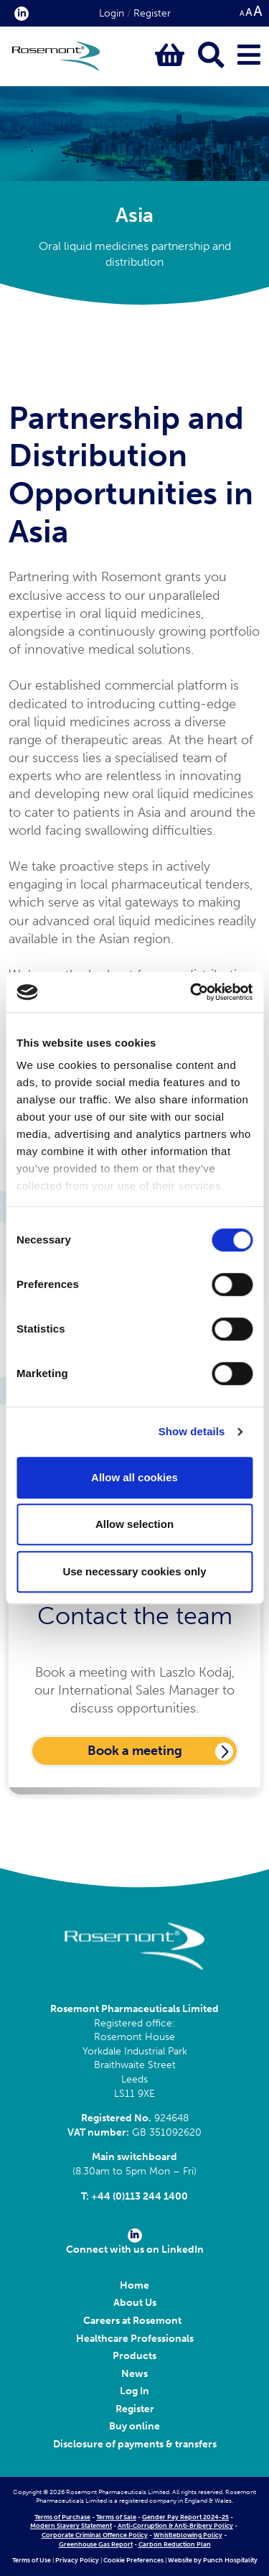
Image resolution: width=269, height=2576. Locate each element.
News (134, 2374)
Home (134, 2285)
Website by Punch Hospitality (213, 2560)
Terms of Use (31, 2560)
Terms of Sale (116, 2517)
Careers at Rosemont (134, 2321)
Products (134, 2356)
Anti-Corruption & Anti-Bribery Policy (175, 2525)
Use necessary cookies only (134, 1571)
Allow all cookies (134, 1477)
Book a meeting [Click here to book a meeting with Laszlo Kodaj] (135, 1751)
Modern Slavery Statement (71, 2525)
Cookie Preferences (133, 2560)
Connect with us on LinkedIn (135, 2242)
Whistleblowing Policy (188, 2535)
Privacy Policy (77, 2560)
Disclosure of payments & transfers (135, 2444)
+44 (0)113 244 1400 (139, 2196)
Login (111, 13)
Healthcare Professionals (135, 2338)
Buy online (134, 2426)
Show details (192, 1431)
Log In (134, 2391)
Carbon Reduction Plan (174, 2544)
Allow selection (134, 1524)
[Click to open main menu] (248, 55)
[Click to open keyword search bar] (211, 55)
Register (152, 13)
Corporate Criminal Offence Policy (95, 2535)
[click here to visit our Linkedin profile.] (19, 13)
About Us (134, 2303)
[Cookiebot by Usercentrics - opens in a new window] (192, 992)
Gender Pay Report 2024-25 (185, 2517)
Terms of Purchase (62, 2517)
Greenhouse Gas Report (96, 2544)
